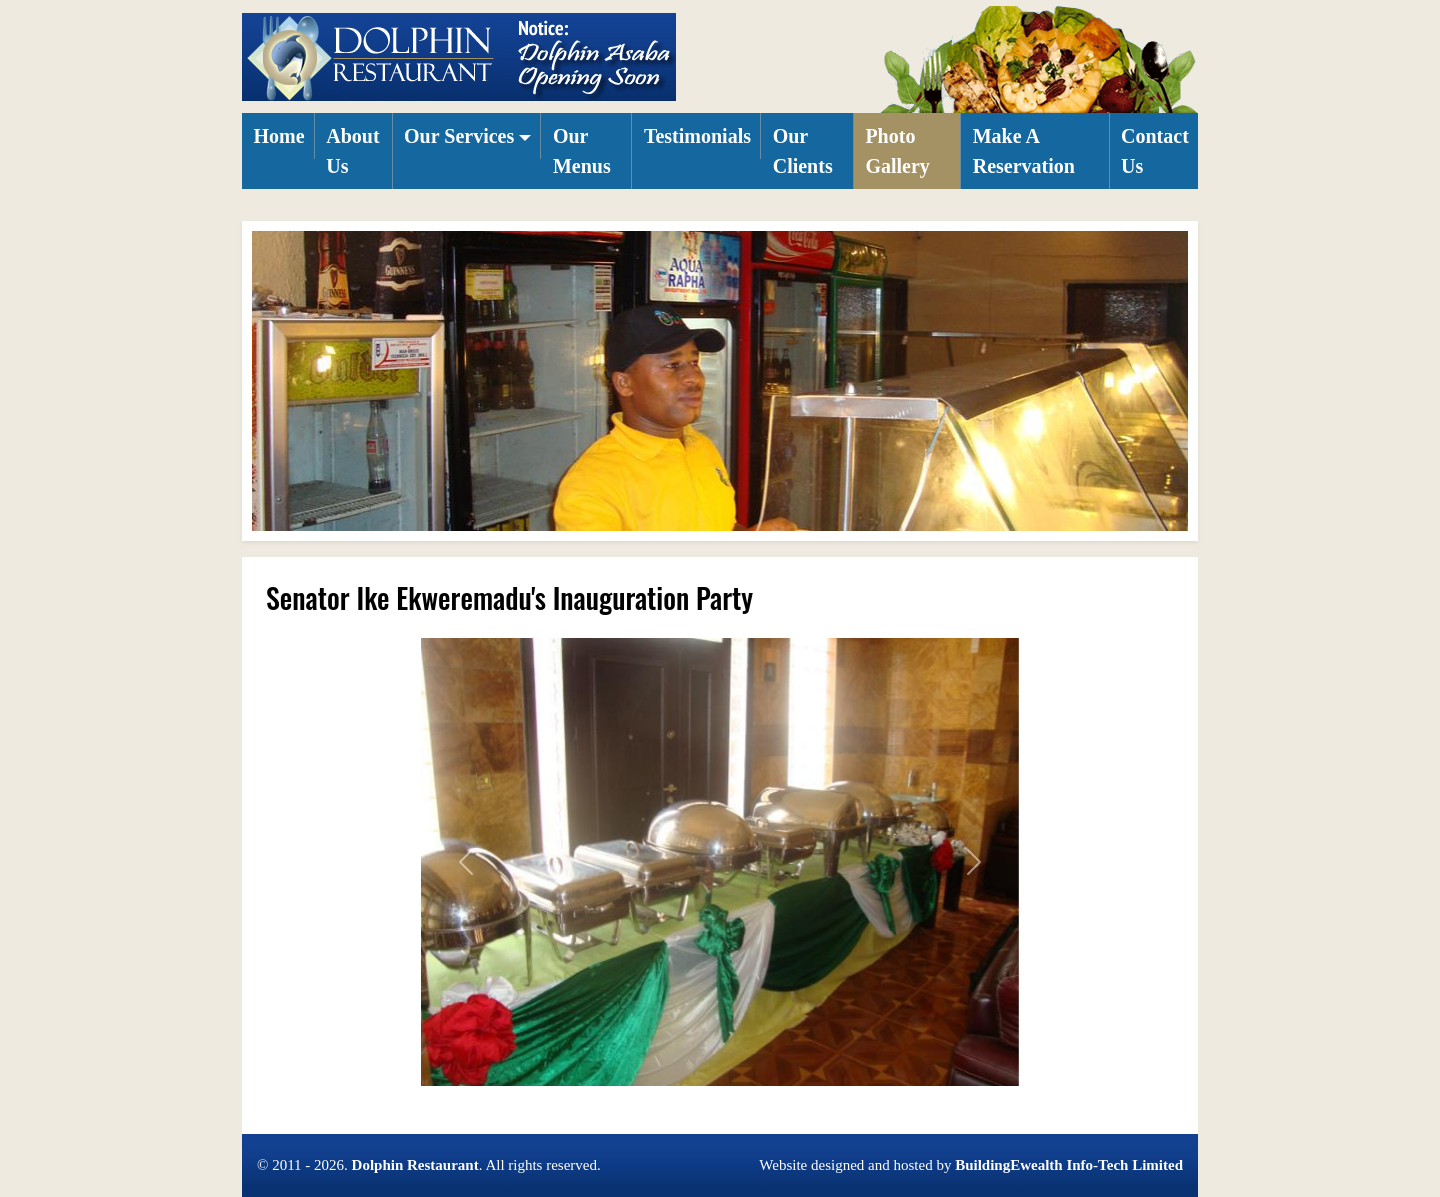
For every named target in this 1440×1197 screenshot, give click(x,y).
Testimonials (697, 136)
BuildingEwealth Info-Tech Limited (1069, 1165)
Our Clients (803, 151)
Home (279, 136)
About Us (352, 151)
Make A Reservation (1024, 151)
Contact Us (1155, 151)
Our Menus (582, 151)
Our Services (459, 136)
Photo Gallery (897, 151)
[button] (467, 136)
